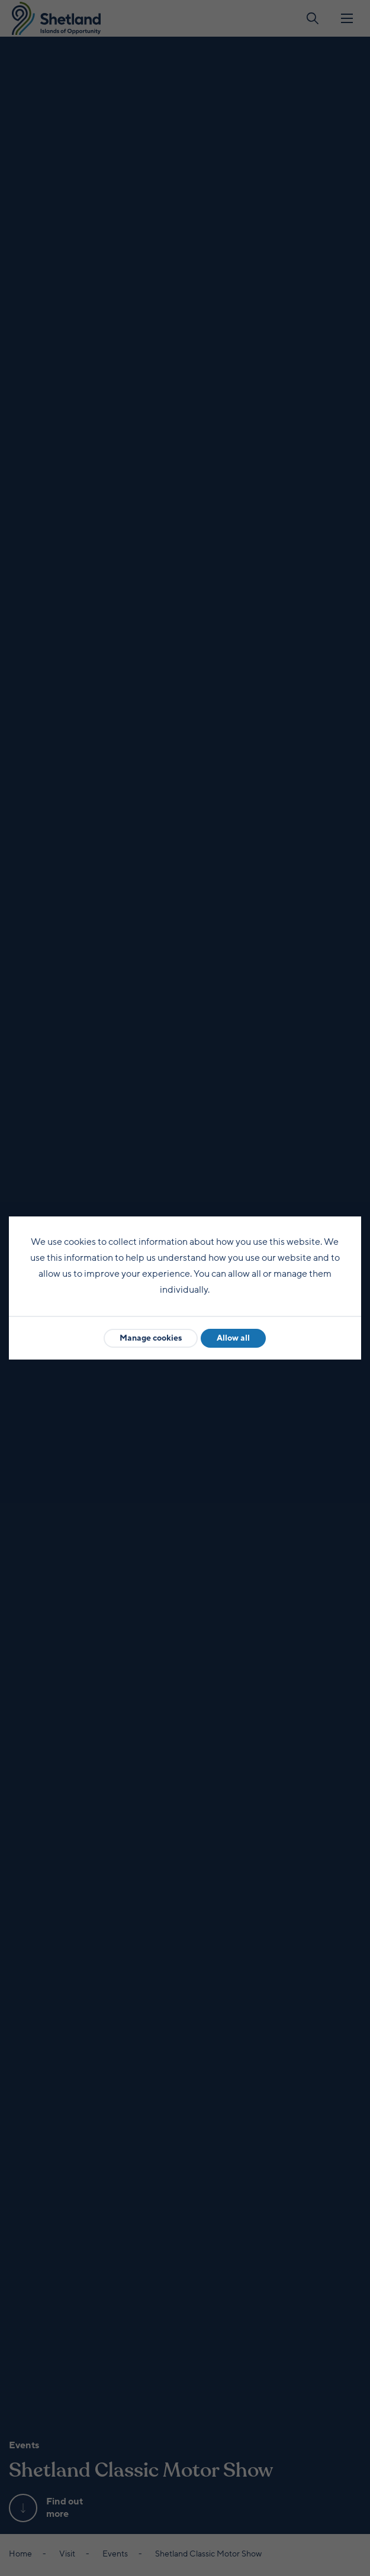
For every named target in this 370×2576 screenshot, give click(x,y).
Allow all (233, 1338)
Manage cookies (151, 1338)
